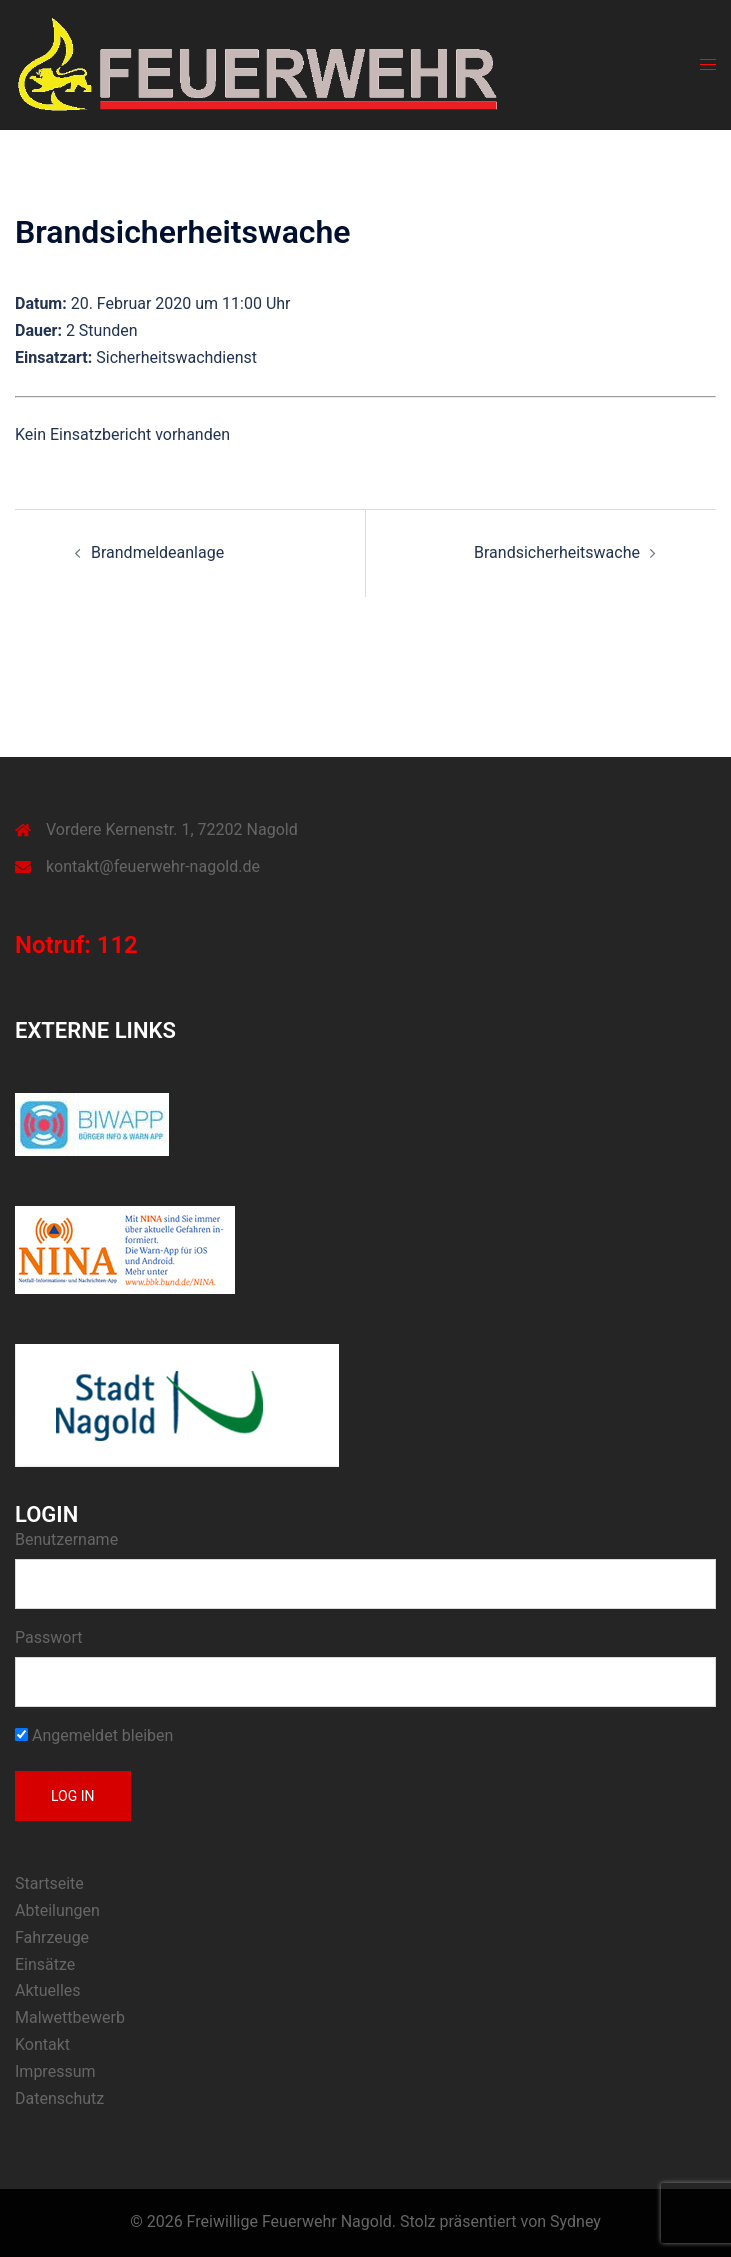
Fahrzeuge (52, 1937)
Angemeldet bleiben (94, 1735)
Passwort (48, 1637)
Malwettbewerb (70, 2017)
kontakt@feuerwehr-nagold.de (153, 866)
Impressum (55, 2071)
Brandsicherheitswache (557, 552)
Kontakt (42, 2044)
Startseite (49, 1883)
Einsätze (45, 1964)
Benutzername (66, 1539)
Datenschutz (59, 2098)
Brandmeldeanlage (157, 552)
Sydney (575, 2221)
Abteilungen (57, 1910)
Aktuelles (48, 1990)
